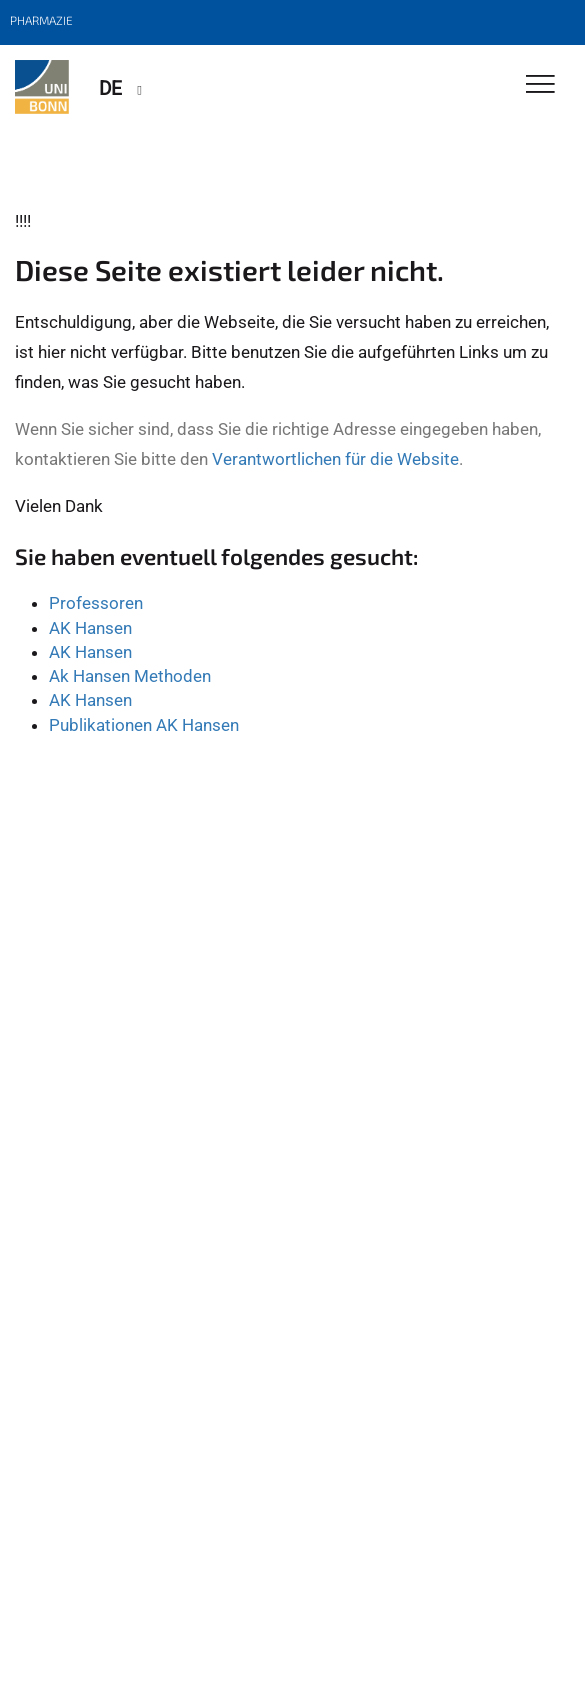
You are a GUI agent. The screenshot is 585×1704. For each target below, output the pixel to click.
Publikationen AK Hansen (144, 725)
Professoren (96, 603)
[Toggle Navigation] (540, 85)
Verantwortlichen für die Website (335, 459)
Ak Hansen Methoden (130, 676)
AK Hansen (90, 628)
